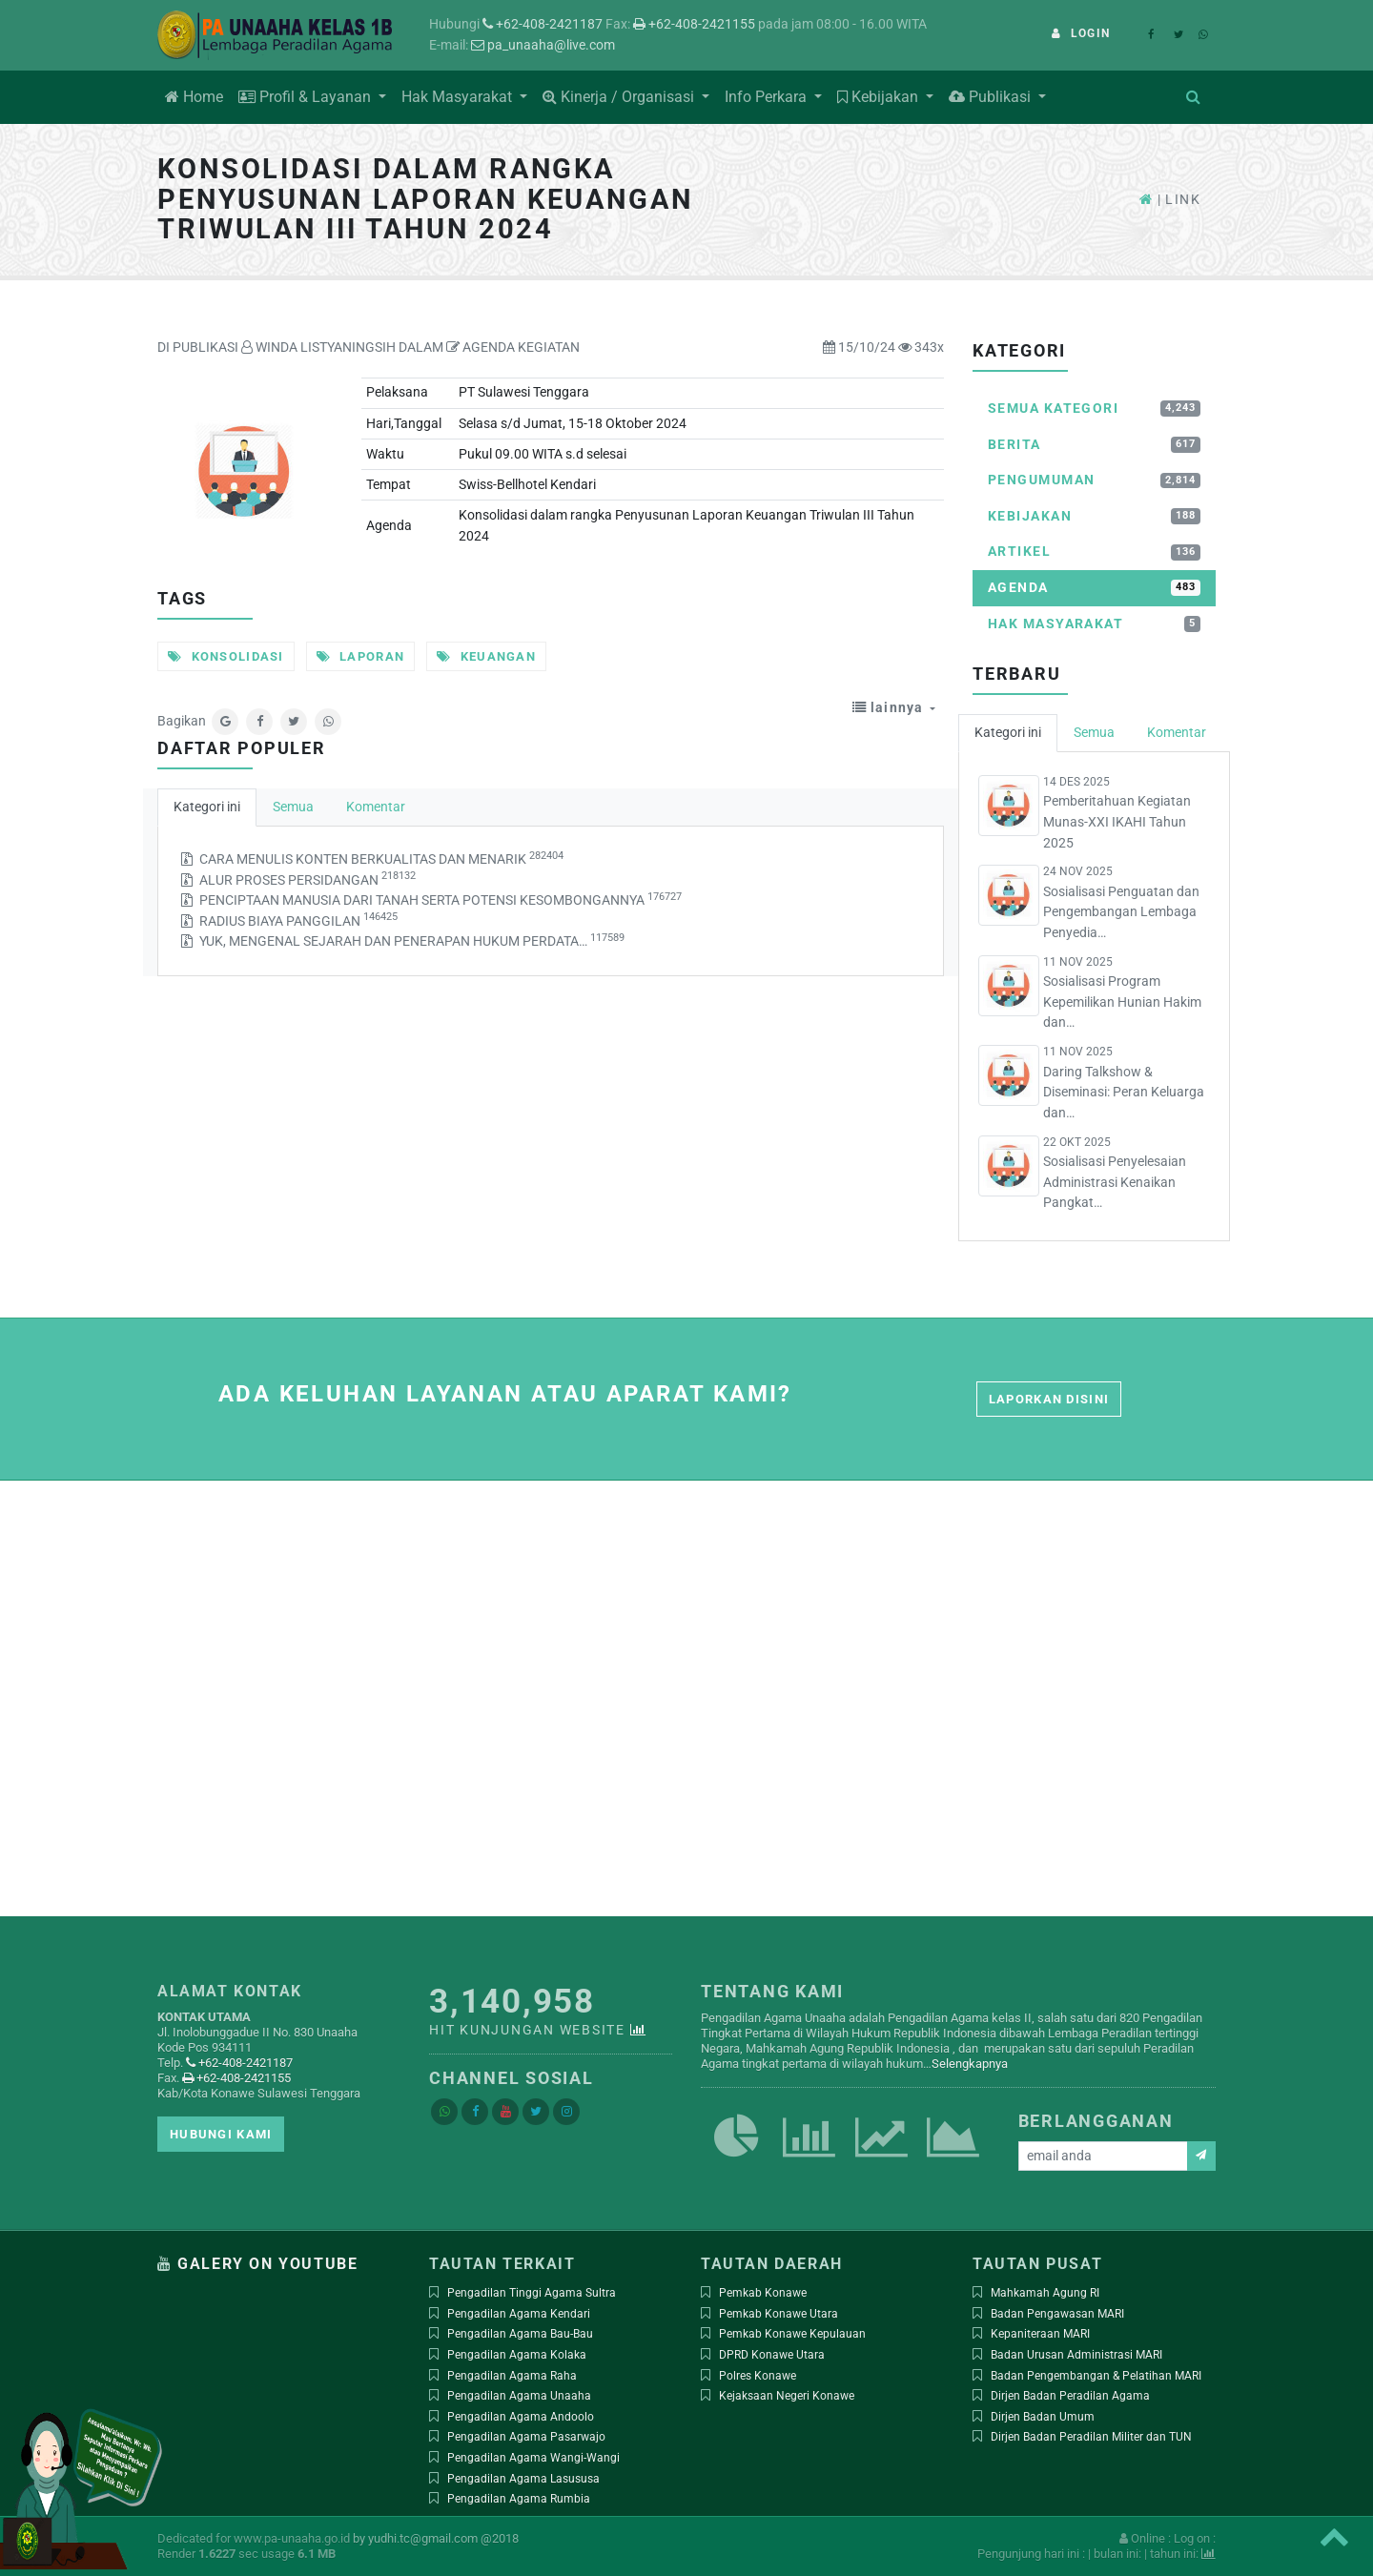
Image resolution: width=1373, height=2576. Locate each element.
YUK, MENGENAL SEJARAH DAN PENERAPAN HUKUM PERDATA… (412, 940)
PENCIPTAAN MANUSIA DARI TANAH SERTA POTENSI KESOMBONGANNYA (440, 899)
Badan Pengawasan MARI (1057, 2313)
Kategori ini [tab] (207, 807)
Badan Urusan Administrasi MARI (1076, 2354)
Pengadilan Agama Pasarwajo (526, 2436)
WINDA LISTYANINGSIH (318, 347)
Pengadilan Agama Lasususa (523, 2478)
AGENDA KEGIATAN (513, 347)
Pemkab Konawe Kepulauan (792, 2334)
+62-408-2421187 (542, 24)
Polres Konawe (757, 2375)
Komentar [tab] (375, 807)
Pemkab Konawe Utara (778, 2313)
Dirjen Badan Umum (1043, 2416)
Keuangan (486, 656)
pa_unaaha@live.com (543, 45)
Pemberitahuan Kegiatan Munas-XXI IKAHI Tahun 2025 (1117, 821)
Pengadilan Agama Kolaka (516, 2354)
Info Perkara (767, 97)
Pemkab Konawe (763, 2293)
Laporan (361, 656)
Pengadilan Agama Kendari (518, 2313)
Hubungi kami (221, 2134)
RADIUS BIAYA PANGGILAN (298, 920)
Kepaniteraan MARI (1040, 2334)
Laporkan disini (1049, 1399)
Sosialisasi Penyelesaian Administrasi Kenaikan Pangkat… (1114, 1182)
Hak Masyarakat (458, 97)
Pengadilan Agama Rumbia (518, 2498)
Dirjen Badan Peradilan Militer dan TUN (1091, 2436)
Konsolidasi (226, 656)
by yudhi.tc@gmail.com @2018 (436, 2538)
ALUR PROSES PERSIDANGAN (307, 879)
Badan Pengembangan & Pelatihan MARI (1096, 2375)
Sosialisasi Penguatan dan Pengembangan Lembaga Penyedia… (1121, 912)
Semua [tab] (293, 807)
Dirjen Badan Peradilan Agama (1070, 2395)
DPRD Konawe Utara (772, 2354)
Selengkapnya (970, 2063)
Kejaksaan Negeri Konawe (786, 2395)
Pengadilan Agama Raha (512, 2375)
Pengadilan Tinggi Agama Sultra (531, 2293)
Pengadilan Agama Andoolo (520, 2416)
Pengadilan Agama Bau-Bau (520, 2334)
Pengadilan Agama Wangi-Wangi (533, 2457)
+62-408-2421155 (694, 24)
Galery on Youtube (267, 2264)
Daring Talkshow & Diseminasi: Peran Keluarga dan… (1123, 1092)
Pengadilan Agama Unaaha (519, 2395)
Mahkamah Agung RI (1045, 2293)
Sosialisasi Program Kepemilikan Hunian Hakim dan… (1122, 1002)
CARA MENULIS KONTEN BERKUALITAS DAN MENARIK (381, 858)
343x (921, 347)
